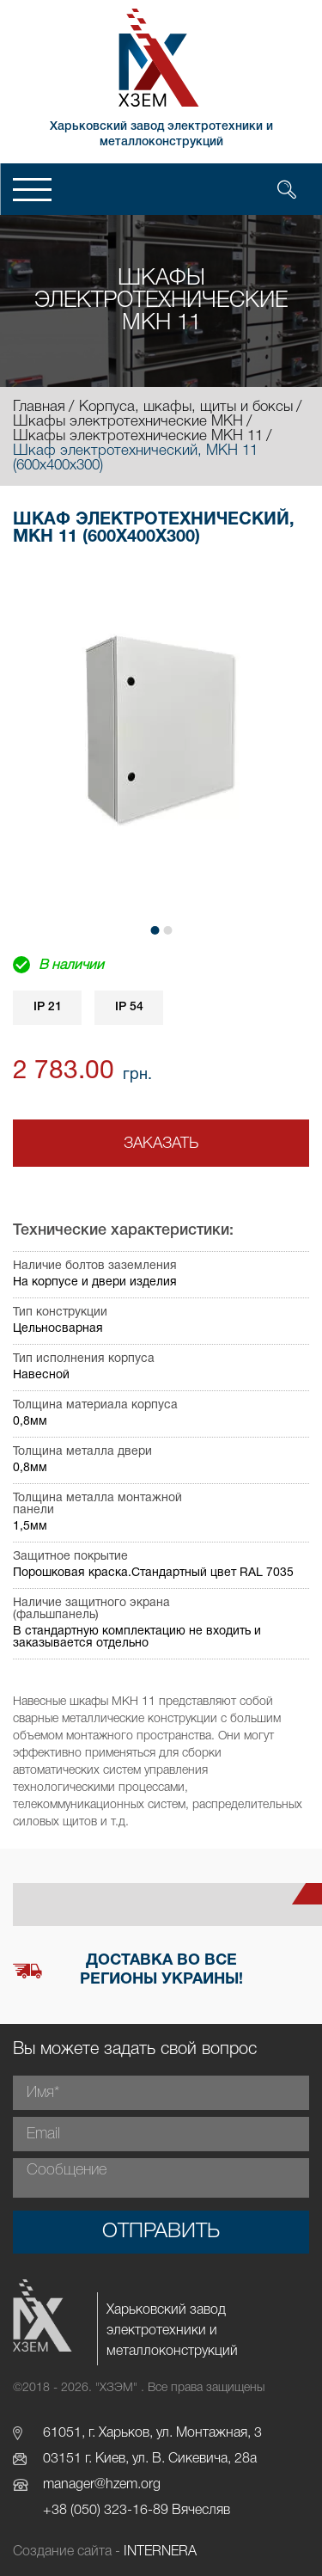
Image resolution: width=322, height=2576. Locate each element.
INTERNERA (160, 2552)
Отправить (161, 2232)
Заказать (161, 1143)
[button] (154, 930)
